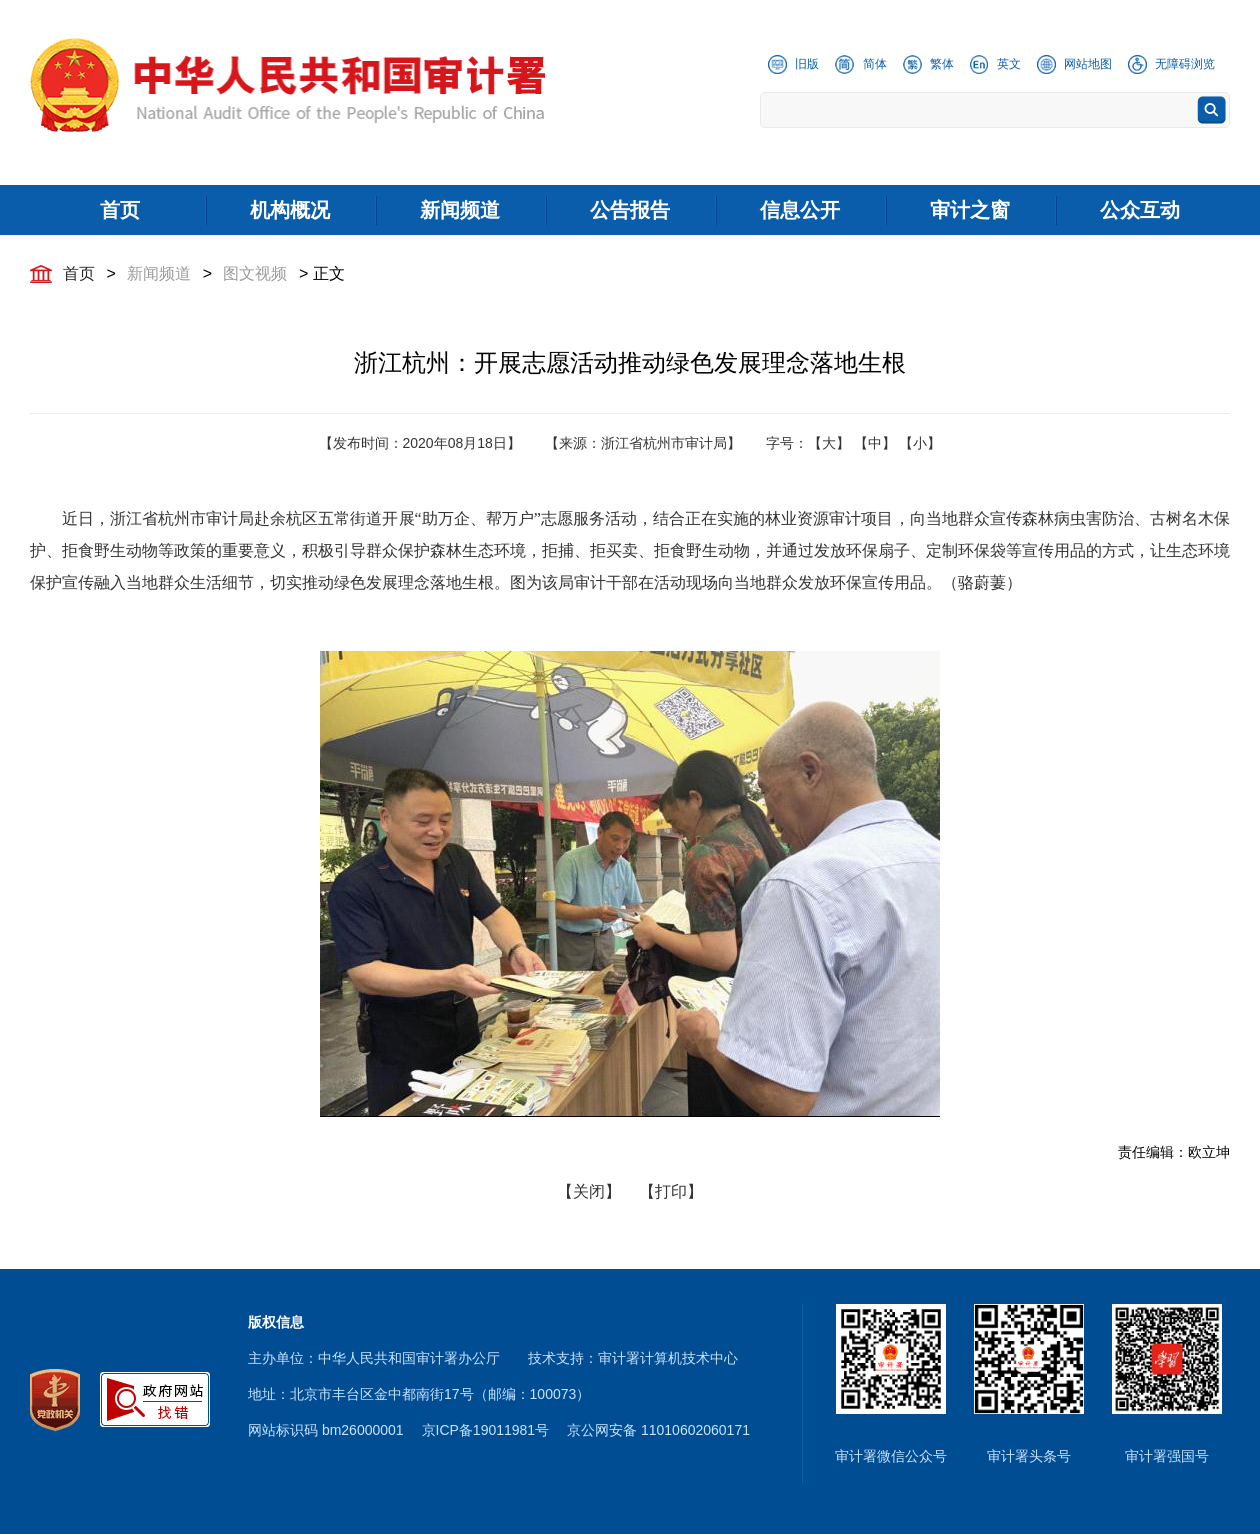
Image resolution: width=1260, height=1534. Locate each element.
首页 (79, 273)
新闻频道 (159, 273)
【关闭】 (589, 1191)
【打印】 (671, 1191)
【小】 (920, 443)
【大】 (829, 443)
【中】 (875, 443)
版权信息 (276, 1322)
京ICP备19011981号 (486, 1430)
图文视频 (255, 273)
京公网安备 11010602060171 (658, 1430)
